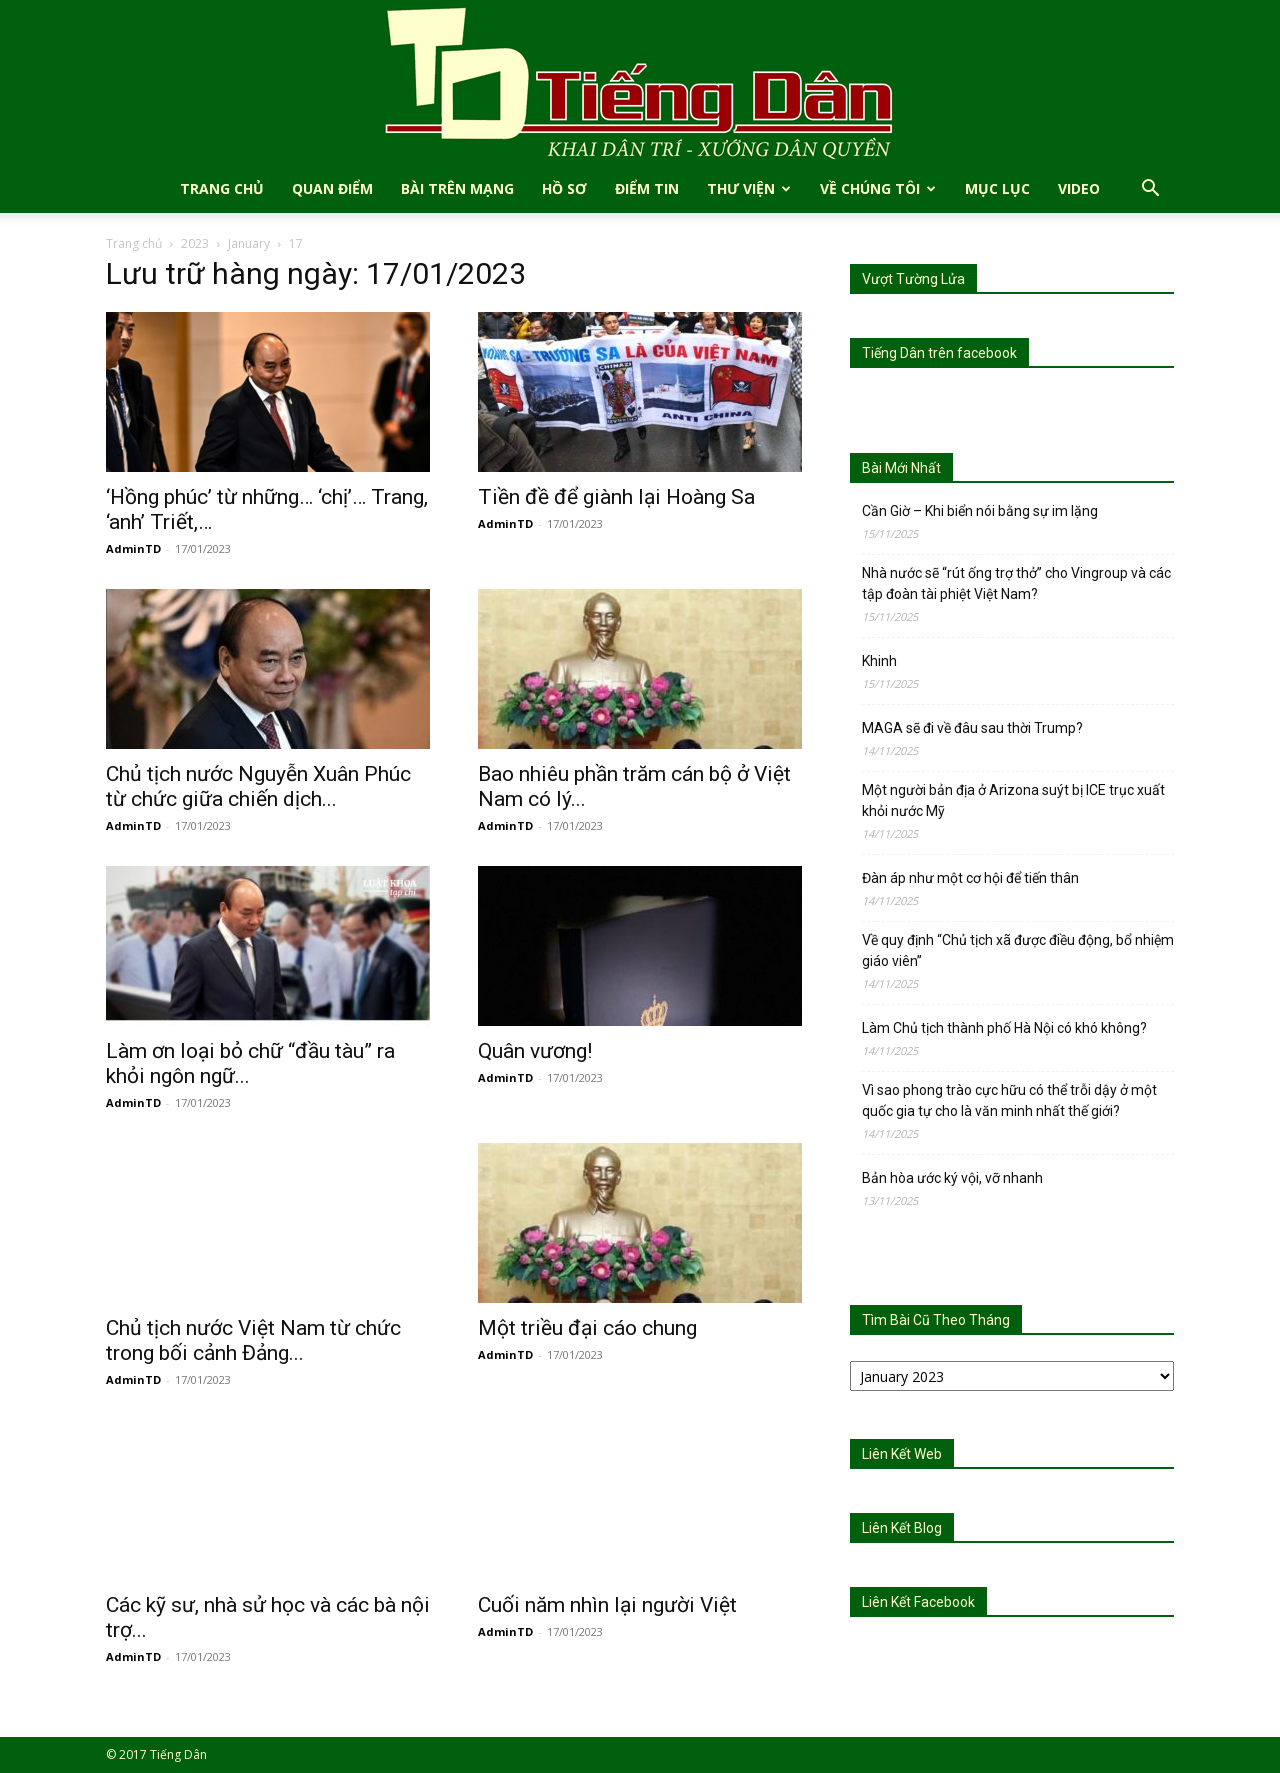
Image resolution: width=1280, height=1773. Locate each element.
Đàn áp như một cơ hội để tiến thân (970, 878)
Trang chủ (134, 243)
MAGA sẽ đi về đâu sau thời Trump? (972, 728)
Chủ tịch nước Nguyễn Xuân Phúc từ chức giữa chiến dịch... (258, 786)
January (249, 243)
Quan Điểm (332, 188)
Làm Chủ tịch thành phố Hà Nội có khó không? (1004, 1028)
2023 (195, 243)
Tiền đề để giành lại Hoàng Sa (616, 497)
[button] (1150, 190)
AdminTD (133, 548)
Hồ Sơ (564, 188)
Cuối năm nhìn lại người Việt (607, 1605)
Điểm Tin (647, 188)
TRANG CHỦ (222, 188)
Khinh (879, 661)
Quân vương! (535, 1051)
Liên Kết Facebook (918, 1602)
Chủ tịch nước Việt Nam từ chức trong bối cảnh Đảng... (253, 1340)
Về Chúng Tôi (878, 188)
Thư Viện (749, 188)
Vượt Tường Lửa (913, 279)
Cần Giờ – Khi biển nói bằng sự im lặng (980, 511)
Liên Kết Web (902, 1454)
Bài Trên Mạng (457, 188)
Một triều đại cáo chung (587, 1328)
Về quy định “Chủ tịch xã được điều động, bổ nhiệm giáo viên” (1018, 950)
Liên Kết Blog (902, 1528)
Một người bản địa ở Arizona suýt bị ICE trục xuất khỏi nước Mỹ (1013, 800)
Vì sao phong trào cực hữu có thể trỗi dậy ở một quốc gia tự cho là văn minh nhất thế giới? (1009, 1100)
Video (1079, 188)
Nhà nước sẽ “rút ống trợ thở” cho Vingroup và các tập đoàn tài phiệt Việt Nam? (1016, 583)
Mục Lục (997, 188)
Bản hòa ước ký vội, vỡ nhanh (952, 1178)
